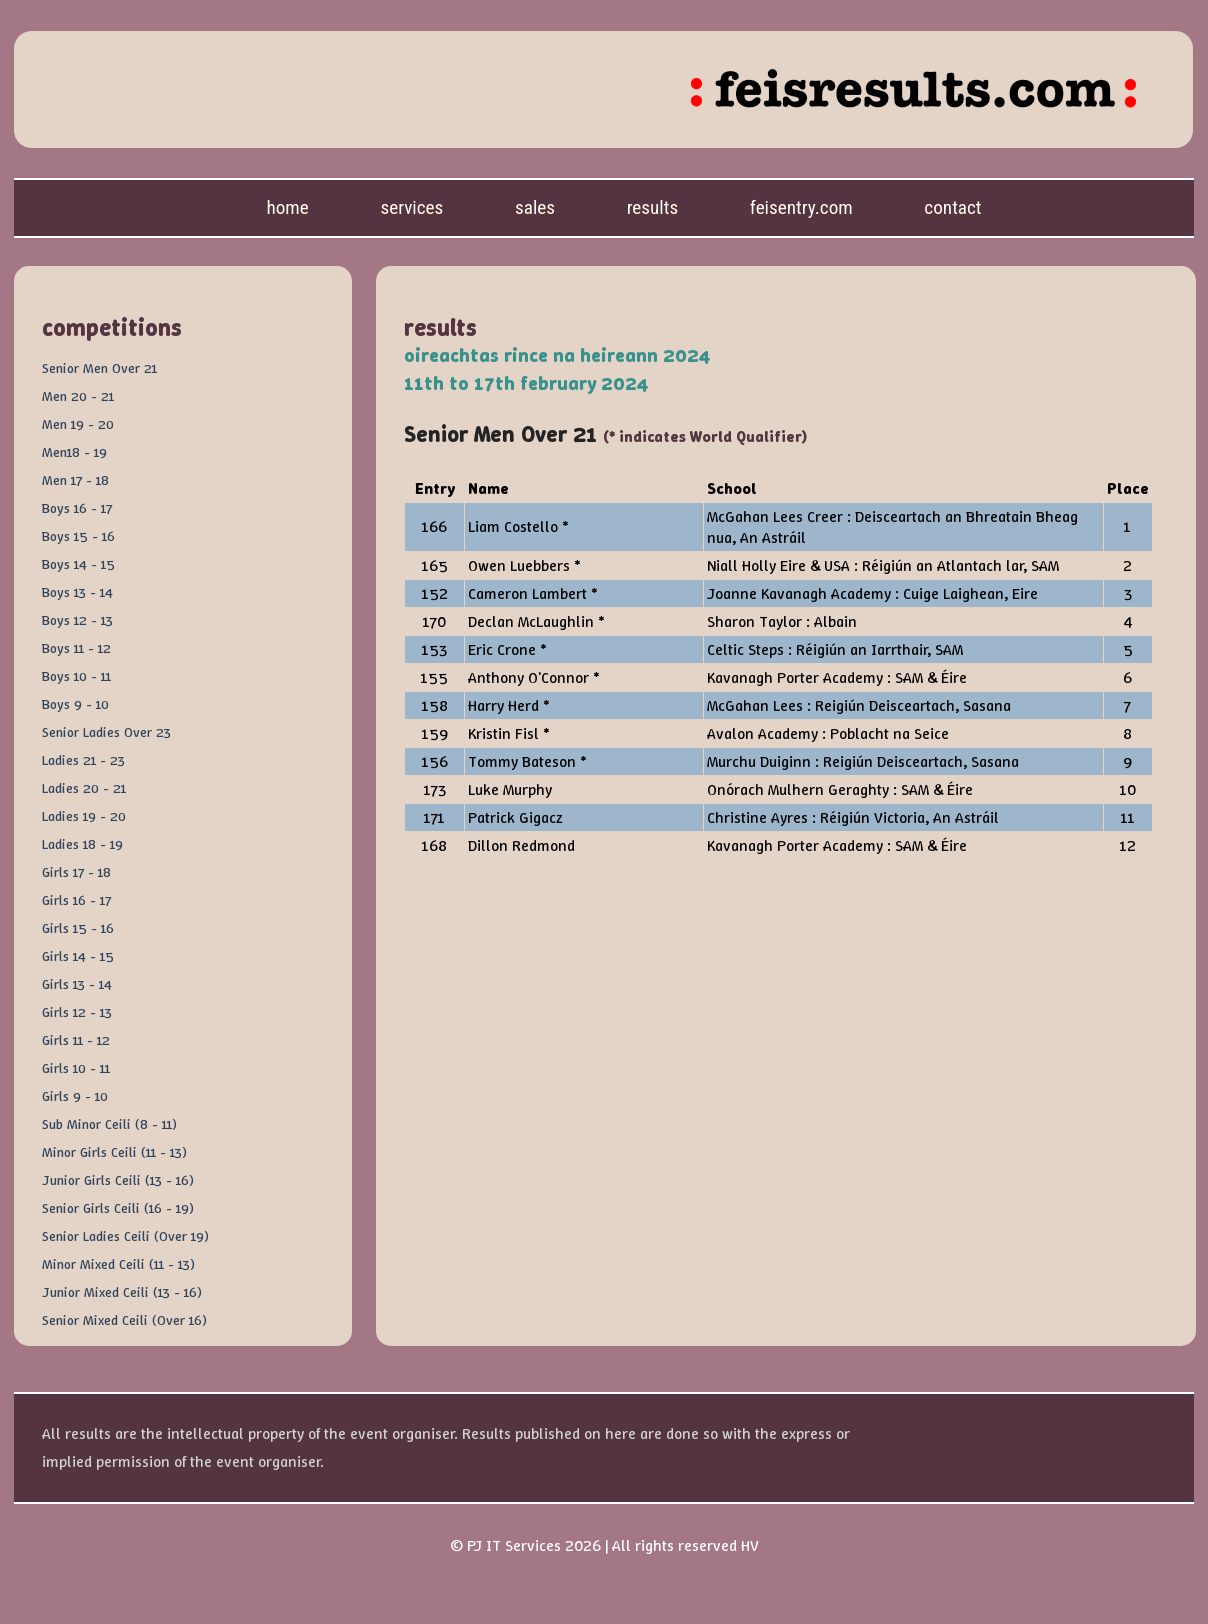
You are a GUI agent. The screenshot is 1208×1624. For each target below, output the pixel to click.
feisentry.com (801, 207)
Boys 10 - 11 (76, 676)
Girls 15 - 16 (78, 928)
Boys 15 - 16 (78, 536)
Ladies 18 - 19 (82, 844)
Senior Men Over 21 (99, 368)
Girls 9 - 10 (75, 1096)
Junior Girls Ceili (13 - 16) (118, 1180)
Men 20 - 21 (78, 396)
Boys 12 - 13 (77, 620)
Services (411, 207)
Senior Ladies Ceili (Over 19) (125, 1236)
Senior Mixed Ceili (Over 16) (124, 1320)
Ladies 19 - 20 (84, 816)
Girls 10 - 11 (76, 1068)
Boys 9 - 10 (75, 704)
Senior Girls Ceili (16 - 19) (118, 1208)
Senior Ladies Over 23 (106, 732)
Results (653, 207)
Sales (535, 207)
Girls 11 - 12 (76, 1040)
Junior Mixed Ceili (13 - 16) (122, 1292)
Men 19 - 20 (78, 424)
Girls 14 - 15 (78, 956)
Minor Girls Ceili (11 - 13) (114, 1152)
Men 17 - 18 (75, 480)
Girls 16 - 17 (76, 900)
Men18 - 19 (74, 452)
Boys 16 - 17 (77, 508)
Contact (952, 207)
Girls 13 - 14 (77, 984)
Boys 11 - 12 (76, 648)
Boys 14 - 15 (78, 564)
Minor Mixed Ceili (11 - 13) (118, 1264)
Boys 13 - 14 (77, 592)
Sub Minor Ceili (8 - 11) (109, 1124)
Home (287, 207)
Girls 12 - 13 (77, 1012)
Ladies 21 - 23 (83, 760)
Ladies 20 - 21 (84, 788)
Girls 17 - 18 (76, 872)
